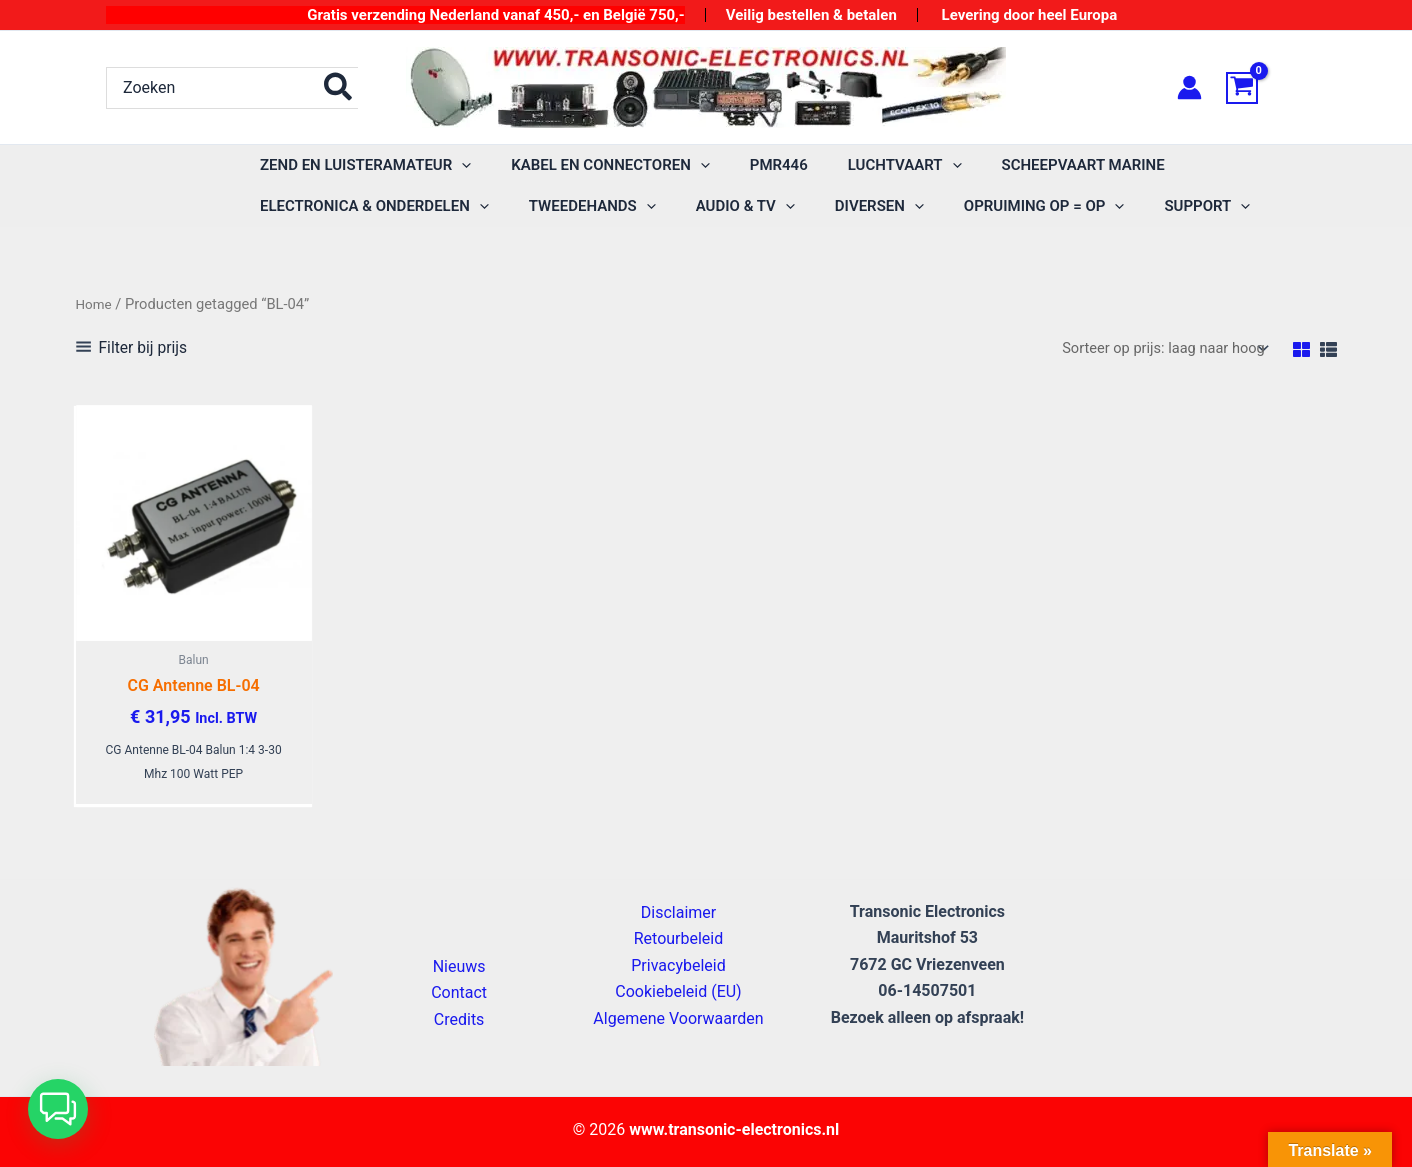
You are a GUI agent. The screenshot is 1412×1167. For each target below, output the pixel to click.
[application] (456, 165)
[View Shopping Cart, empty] (1266, 88)
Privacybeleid (678, 965)
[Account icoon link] (1189, 87)
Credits (459, 1019)
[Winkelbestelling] (1153, 349)
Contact (459, 992)
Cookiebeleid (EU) (678, 991)
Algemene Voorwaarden (678, 1018)
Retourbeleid (679, 939)
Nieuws (459, 966)
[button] (360, 165)
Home (96, 304)
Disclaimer (678, 912)
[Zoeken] (339, 88)
